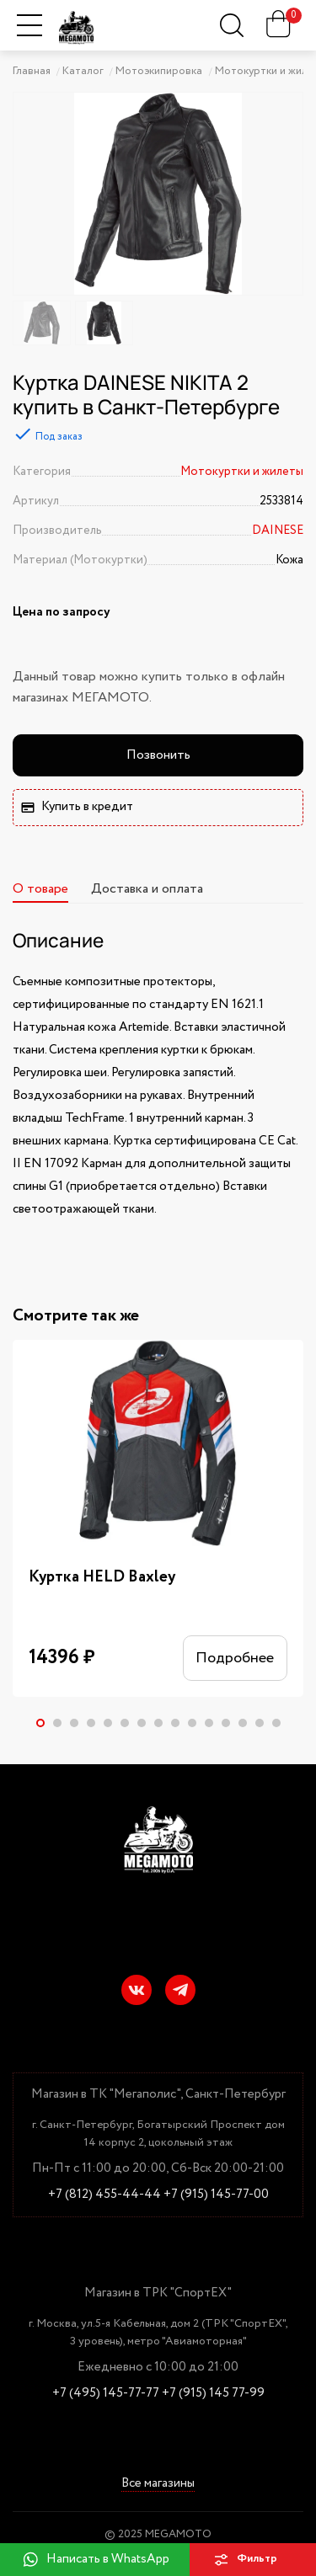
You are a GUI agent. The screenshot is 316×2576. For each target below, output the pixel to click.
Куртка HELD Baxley (102, 1577)
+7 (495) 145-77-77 (105, 2394)
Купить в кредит (77, 806)
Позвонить (158, 755)
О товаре (40, 889)
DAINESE (277, 530)
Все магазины (158, 2484)
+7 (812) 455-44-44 (104, 2195)
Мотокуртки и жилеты (241, 471)
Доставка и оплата (147, 889)
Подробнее (234, 1658)
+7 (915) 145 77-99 (213, 2394)
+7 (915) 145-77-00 (216, 2195)
